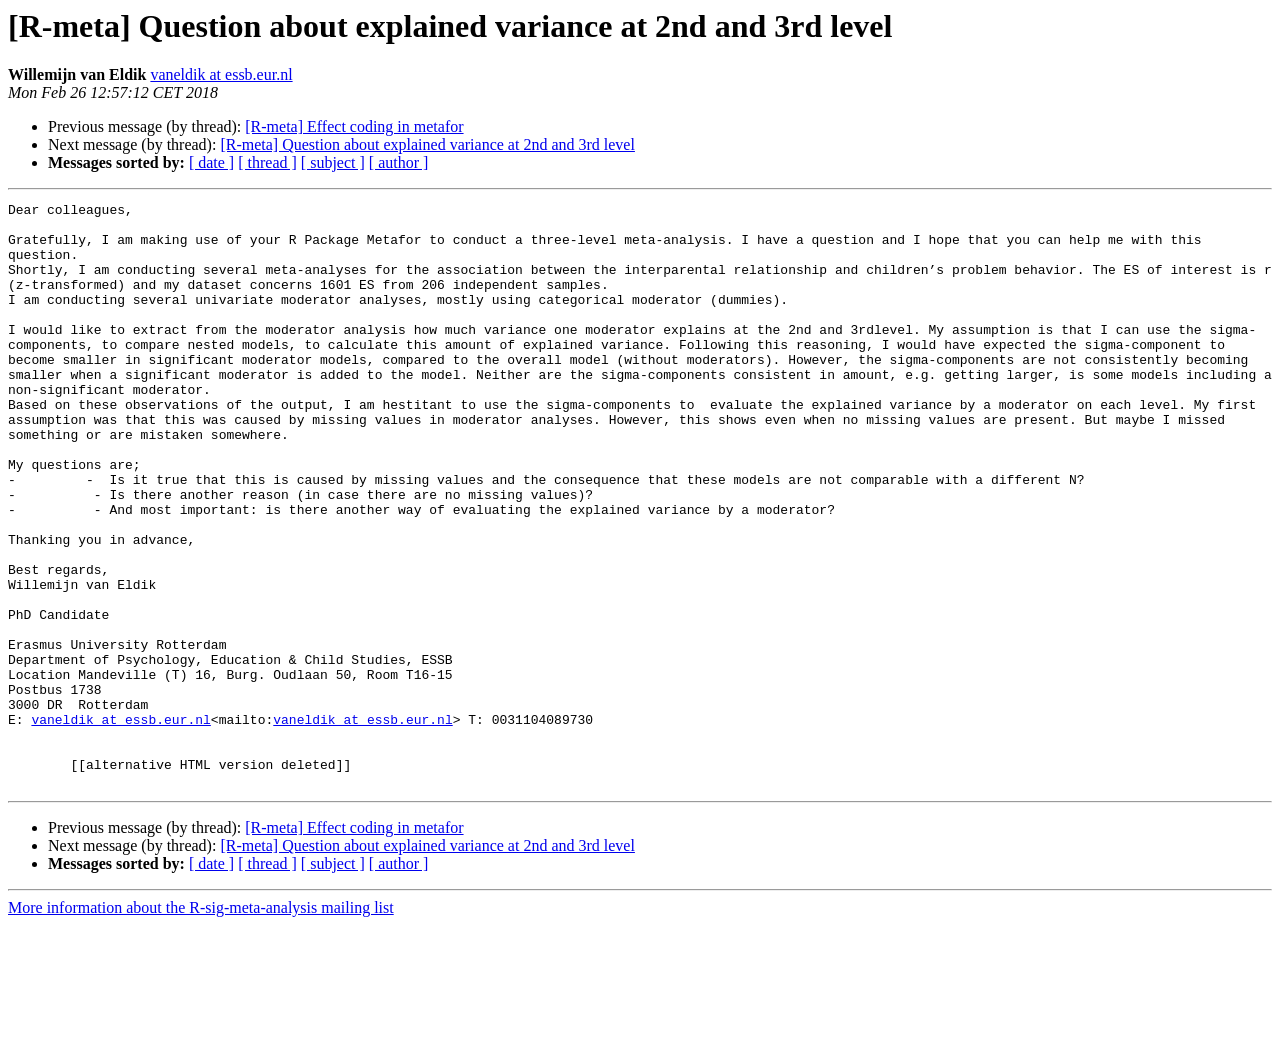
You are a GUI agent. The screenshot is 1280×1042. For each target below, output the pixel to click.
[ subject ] (333, 162)
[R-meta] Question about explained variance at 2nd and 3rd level (427, 144)
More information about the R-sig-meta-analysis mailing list (201, 1024)
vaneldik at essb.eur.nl (221, 74)
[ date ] (211, 162)
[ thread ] (267, 162)
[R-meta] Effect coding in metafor (354, 126)
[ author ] (399, 162)
